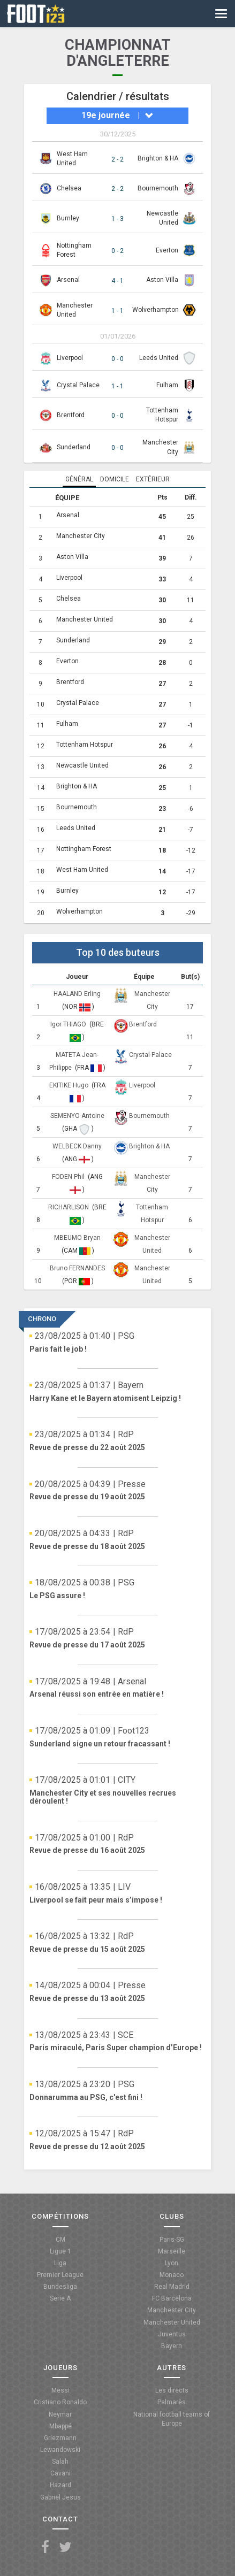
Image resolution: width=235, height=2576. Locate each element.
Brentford (71, 415)
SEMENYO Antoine (77, 1116)
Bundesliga (60, 2286)
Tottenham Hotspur (84, 744)
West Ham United (82, 869)
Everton (167, 250)
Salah (60, 2461)
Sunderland (73, 447)
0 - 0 (117, 359)
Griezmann (60, 2438)
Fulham (167, 385)
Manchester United (84, 619)
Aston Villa (162, 279)
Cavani (60, 2473)
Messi (60, 2390)
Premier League (60, 2275)
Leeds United (158, 358)
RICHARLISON (69, 1207)
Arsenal (68, 279)
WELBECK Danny (77, 1146)
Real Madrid (171, 2286)
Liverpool (70, 358)
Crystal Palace (78, 385)
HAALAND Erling (77, 994)
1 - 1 (117, 311)
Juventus (172, 2334)
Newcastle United (82, 765)
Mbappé (60, 2426)
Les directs (171, 2390)
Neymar (60, 2414)
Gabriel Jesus (60, 2497)
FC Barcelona (172, 2298)
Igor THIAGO (69, 1024)
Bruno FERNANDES (77, 1268)
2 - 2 (117, 159)
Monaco (172, 2275)
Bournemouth (158, 188)
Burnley (68, 218)
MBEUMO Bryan (77, 1237)
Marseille (171, 2251)
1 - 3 (117, 219)
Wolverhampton (155, 309)
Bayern (171, 2346)
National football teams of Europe (171, 2419)
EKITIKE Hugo (69, 1085)
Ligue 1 (60, 2251)
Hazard (60, 2485)
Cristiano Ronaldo (60, 2402)
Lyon (171, 2263)
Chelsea (69, 188)
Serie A (60, 2298)
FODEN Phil (69, 1176)
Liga (60, 2263)
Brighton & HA (158, 158)
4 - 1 (117, 281)
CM (60, 2239)
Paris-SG (172, 2239)
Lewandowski (60, 2450)
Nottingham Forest (83, 849)
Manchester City (80, 536)
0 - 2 (117, 251)
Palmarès (171, 2402)
